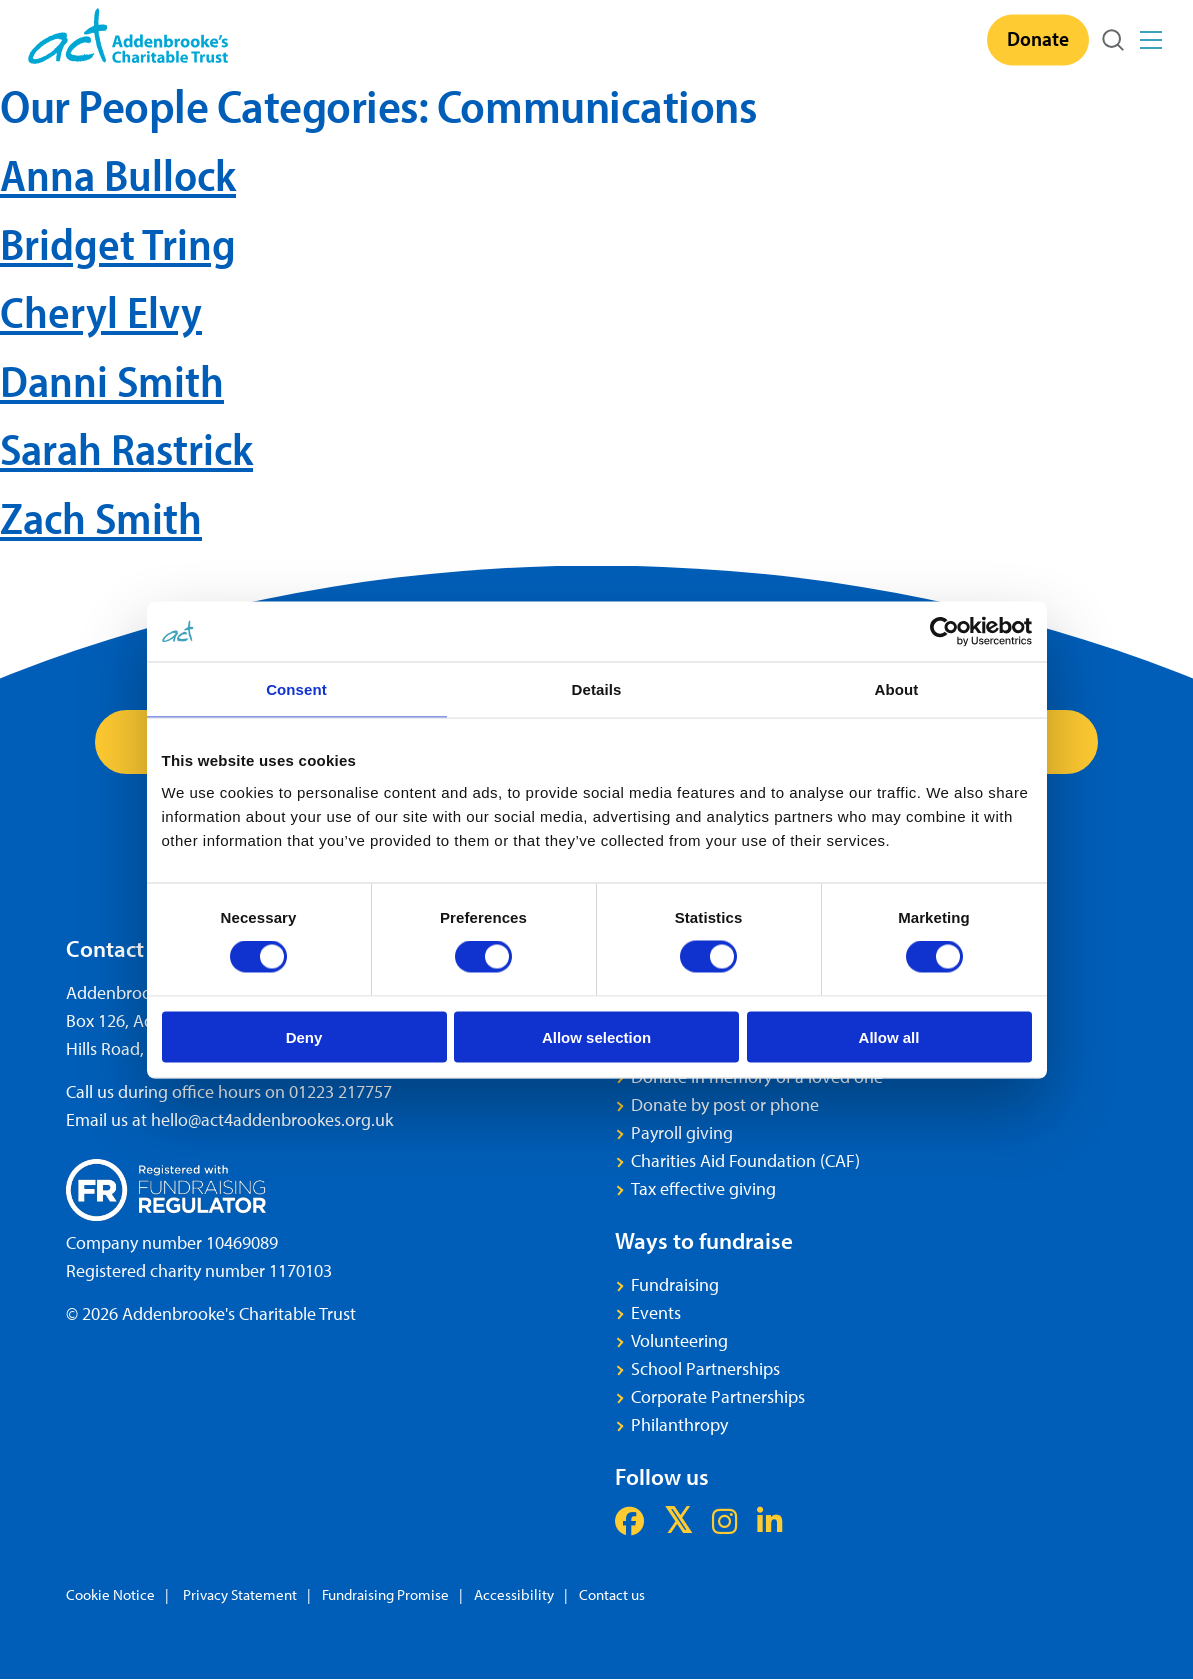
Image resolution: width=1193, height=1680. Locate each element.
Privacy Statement (238, 1595)
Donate (1038, 38)
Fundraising (675, 1285)
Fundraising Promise (385, 1595)
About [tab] (897, 689)
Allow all (889, 1036)
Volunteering (679, 1341)
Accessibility (514, 1595)
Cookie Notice (110, 1595)
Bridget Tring (118, 243)
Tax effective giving (703, 1189)
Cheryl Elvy (101, 311)
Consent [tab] (296, 689)
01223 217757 (340, 1092)
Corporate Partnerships (718, 1397)
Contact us (612, 1595)
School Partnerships (705, 1369)
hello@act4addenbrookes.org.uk (272, 1120)
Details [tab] (597, 689)
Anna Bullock (118, 174)
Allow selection (596, 1036)
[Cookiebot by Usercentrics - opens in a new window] (944, 632)
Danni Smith (112, 380)
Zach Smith (101, 517)
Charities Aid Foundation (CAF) (745, 1161)
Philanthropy (679, 1425)
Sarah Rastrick (126, 448)
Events (656, 1313)
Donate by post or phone (725, 1105)
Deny (304, 1036)
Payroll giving (682, 1133)
